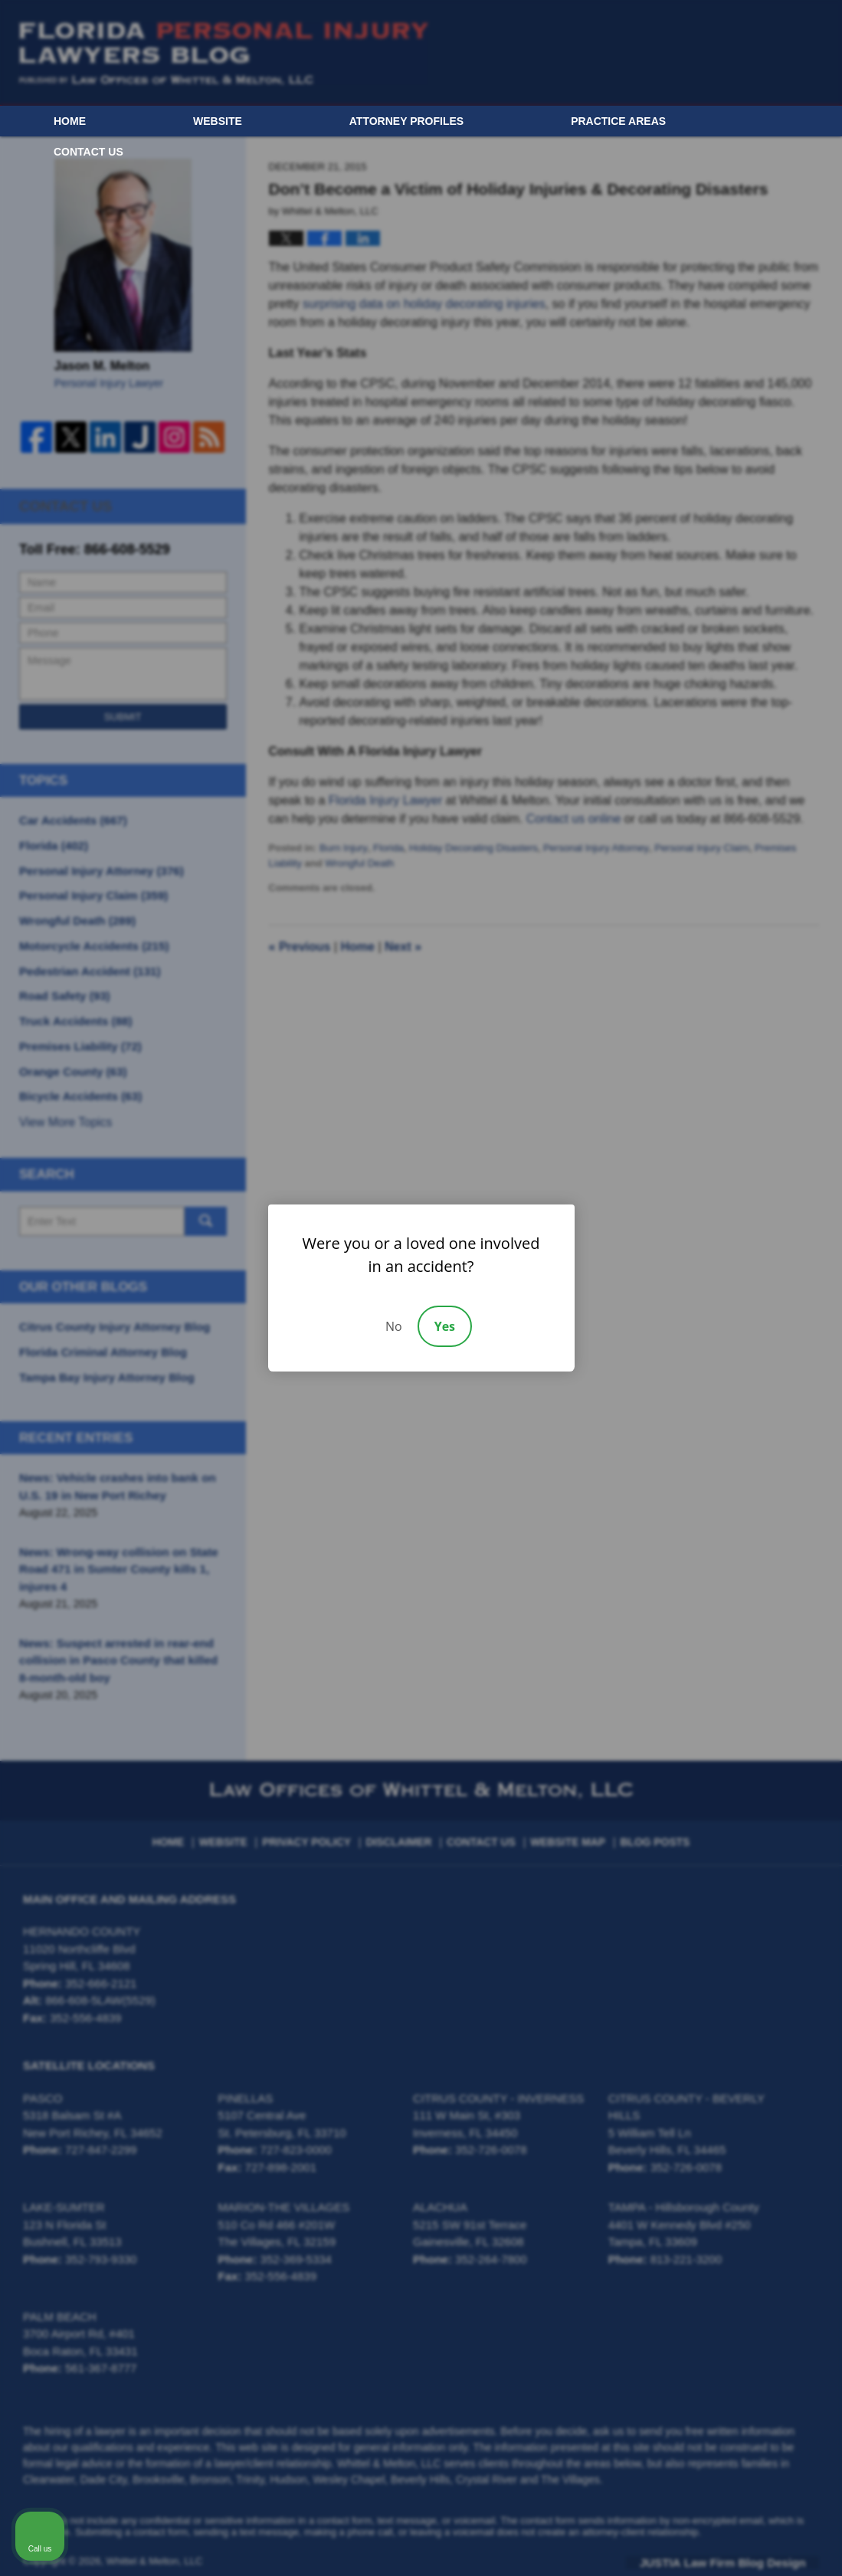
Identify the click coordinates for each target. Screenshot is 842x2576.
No (393, 1326)
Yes (444, 1326)
